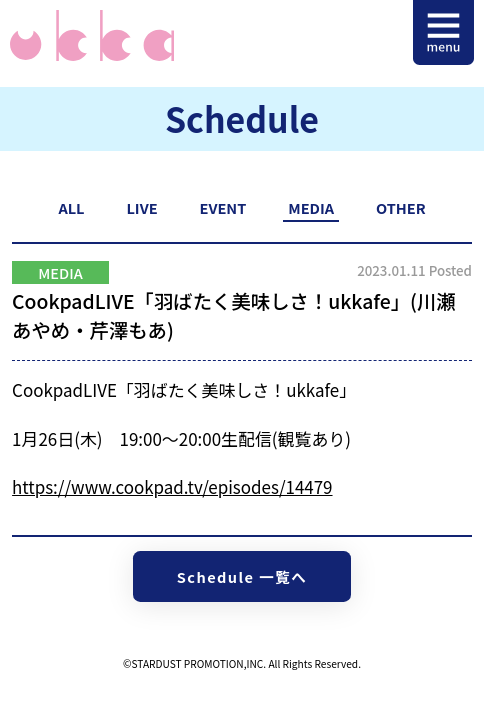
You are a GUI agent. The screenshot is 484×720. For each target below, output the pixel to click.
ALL (71, 207)
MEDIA (311, 207)
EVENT (223, 207)
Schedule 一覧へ (242, 576)
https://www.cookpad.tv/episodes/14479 (172, 486)
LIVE (141, 207)
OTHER (401, 207)
